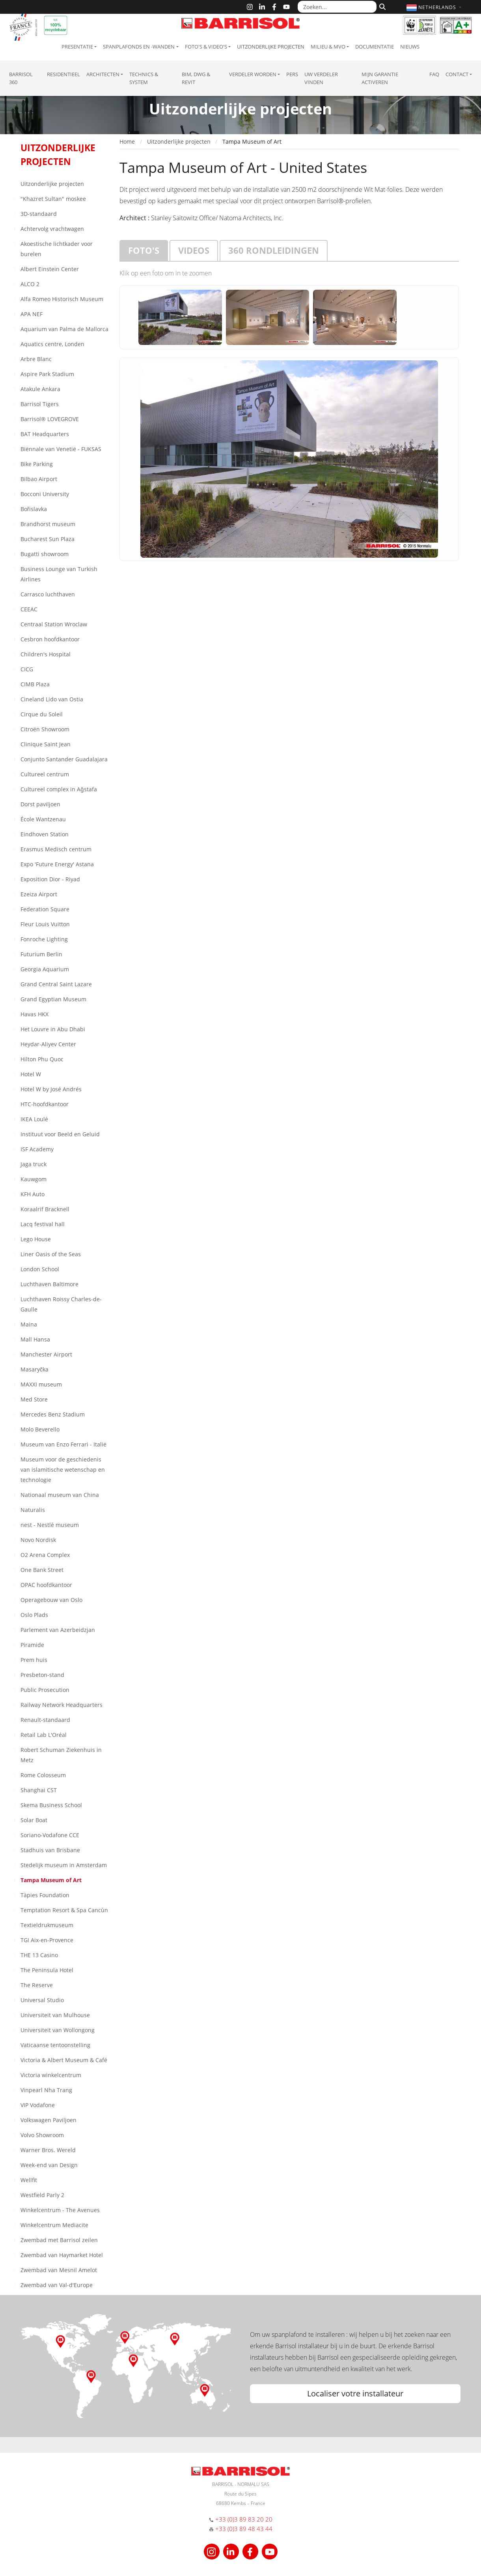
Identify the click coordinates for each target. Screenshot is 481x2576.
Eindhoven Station (45, 834)
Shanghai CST (39, 1790)
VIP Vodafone (38, 2105)
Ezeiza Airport (39, 894)
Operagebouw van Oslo (51, 1600)
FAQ (434, 74)
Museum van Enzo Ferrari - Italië (63, 1444)
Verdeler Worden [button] (252, 74)
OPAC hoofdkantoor (46, 1585)
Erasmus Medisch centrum (56, 849)
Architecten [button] (102, 74)
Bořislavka (34, 509)
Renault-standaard (45, 1720)
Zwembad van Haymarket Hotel (62, 2255)
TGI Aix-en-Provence (47, 1940)
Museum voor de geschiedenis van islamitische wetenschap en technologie (63, 1470)
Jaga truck (34, 1164)
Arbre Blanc (36, 359)
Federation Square (45, 909)
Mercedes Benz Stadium (53, 1414)
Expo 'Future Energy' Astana (57, 864)
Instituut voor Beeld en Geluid (60, 1134)
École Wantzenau (43, 819)
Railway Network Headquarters (62, 1705)
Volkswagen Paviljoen (48, 2120)
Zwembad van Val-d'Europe (57, 2285)
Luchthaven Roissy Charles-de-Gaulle (61, 1304)
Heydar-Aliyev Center (48, 1044)
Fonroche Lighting (44, 939)
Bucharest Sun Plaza (48, 539)
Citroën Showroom (45, 729)
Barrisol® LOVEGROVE (50, 419)
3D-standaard (39, 213)
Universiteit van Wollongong (58, 2030)
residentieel (63, 74)
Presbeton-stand (42, 1675)
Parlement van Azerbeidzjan (58, 1630)
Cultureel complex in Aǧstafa (59, 789)
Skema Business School (51, 1805)
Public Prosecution (45, 1690)
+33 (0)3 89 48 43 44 (243, 2529)
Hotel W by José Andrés (51, 1089)
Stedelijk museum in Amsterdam (64, 1865)
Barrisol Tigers (40, 404)
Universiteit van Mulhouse (55, 2015)
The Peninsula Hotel (47, 1970)
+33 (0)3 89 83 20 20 (243, 2519)
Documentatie (374, 46)
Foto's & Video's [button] (206, 46)
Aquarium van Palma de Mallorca (64, 329)
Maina (29, 1324)
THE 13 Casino (39, 1955)
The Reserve (37, 1985)
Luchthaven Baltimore (49, 1284)
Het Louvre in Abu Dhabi (53, 1029)
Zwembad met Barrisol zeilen (59, 2240)
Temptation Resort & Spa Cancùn (64, 1910)
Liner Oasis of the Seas (51, 1254)
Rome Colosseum (43, 1775)
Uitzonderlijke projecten (270, 46)
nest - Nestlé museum (50, 1525)
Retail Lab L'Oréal (44, 1735)
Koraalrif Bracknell (45, 1209)
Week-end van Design (49, 2165)
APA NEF (32, 314)
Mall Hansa (35, 1339)
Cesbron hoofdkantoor (50, 639)
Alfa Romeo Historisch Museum (62, 299)
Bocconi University (45, 494)
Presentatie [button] (77, 46)
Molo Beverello (40, 1429)
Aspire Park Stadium (47, 374)
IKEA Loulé (34, 1119)
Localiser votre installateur (355, 2393)
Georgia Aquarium (45, 969)
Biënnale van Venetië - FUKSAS (61, 449)
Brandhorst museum (48, 524)
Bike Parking (37, 464)
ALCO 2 (30, 284)
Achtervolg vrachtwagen (52, 228)
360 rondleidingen (273, 250)
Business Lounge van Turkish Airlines (59, 574)
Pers (292, 74)
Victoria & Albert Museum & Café (64, 2060)
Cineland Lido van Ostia (52, 699)
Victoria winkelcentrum (51, 2075)
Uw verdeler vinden (321, 78)
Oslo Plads (34, 1615)
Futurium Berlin (41, 954)
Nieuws (409, 46)
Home (127, 141)
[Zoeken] (381, 6)
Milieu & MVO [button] (328, 46)
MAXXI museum (41, 1384)
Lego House (36, 1239)
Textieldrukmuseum (47, 1925)
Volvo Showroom (42, 2135)
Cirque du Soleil (42, 714)
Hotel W (31, 1074)
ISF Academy (37, 1149)
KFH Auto (33, 1194)
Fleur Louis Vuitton (45, 924)
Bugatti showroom (45, 554)
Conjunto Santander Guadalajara (64, 759)
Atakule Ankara (40, 389)
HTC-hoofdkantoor (45, 1104)
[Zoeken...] (337, 7)
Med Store (34, 1399)
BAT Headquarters (45, 434)
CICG (27, 669)
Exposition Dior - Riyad (50, 879)
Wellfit (29, 2180)
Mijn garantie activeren (380, 78)
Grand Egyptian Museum (53, 999)
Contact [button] (457, 74)
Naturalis (33, 1510)
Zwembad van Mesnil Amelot (59, 2270)
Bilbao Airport (39, 479)
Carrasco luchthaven (48, 594)
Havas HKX (34, 1014)
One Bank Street (42, 1570)
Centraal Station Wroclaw (54, 624)
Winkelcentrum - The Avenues (60, 2210)
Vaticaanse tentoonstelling (55, 2045)
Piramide (32, 1645)
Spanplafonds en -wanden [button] (139, 46)
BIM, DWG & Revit (196, 78)
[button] (435, 7)
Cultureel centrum (45, 774)
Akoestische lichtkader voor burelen (57, 249)
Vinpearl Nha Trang (46, 2090)
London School (40, 1269)
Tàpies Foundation (45, 1895)
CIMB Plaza (35, 684)
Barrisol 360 (21, 78)
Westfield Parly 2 (42, 2195)
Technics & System (143, 78)
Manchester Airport (46, 1354)
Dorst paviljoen (40, 804)
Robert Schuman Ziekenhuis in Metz (61, 1755)
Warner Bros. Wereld (48, 2150)
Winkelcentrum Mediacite (54, 2225)
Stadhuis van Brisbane (50, 1850)
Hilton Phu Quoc (42, 1059)
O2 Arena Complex (45, 1555)
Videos (193, 250)
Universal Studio (42, 2000)
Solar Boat (34, 1820)
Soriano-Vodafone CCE (50, 1835)
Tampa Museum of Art (51, 1880)
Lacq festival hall (43, 1224)
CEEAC (29, 609)
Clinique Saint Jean (46, 744)
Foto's (143, 250)
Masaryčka (34, 1369)
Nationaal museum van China (60, 1495)
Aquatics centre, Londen (52, 344)
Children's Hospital (46, 654)
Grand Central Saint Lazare (56, 984)
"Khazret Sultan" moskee (53, 198)
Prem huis (34, 1660)
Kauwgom (34, 1179)
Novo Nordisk (38, 1540)
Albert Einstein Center (50, 269)
